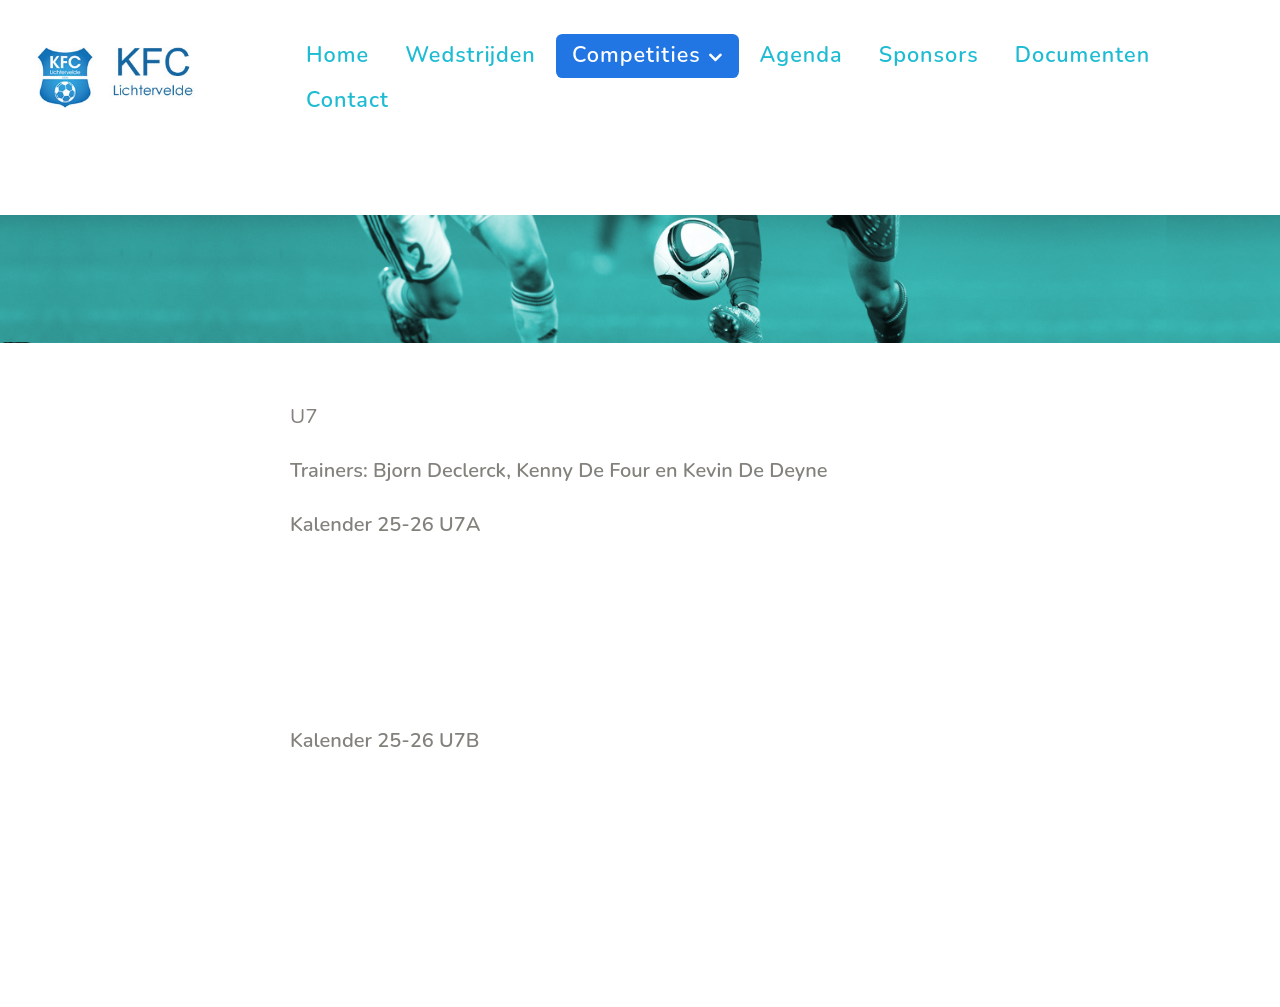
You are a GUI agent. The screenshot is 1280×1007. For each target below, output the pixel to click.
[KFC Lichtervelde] (128, 75)
